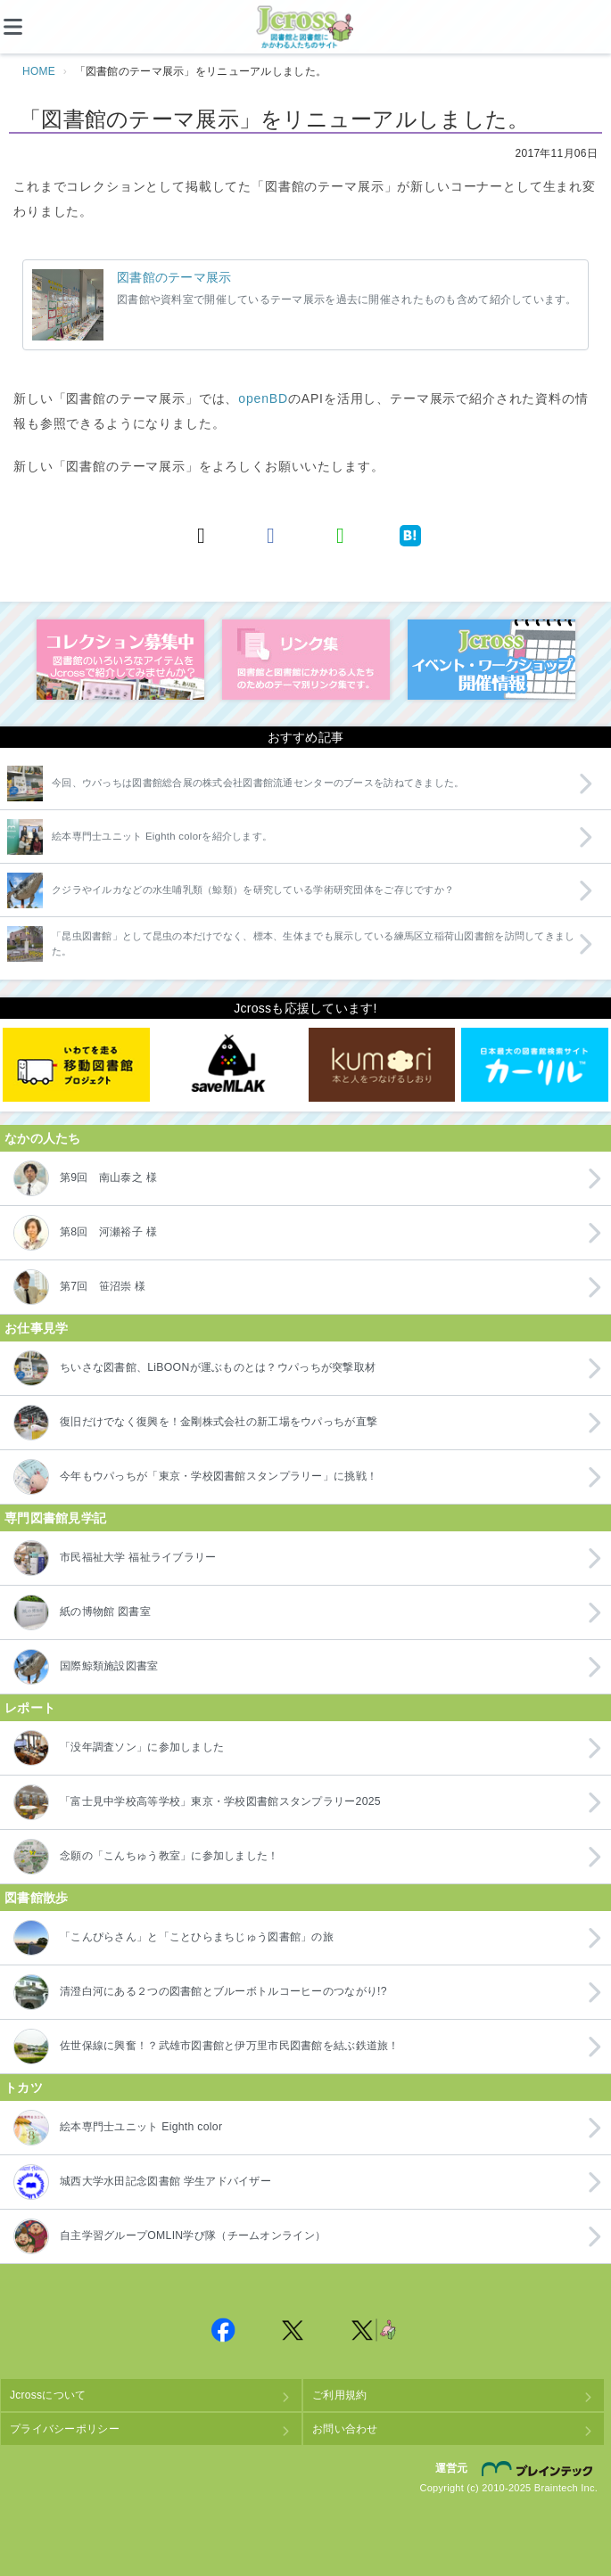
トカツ (23, 2087)
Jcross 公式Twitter (293, 2330)
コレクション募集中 (120, 659)
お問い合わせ (345, 2429)
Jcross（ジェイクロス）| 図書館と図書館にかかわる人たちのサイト (306, 27)
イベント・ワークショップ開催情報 (491, 659)
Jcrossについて (48, 2395)
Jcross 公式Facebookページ (223, 2330)
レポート (29, 1708)
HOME (38, 71)
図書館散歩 (36, 1898)
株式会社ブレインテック (540, 2468)
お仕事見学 (36, 1328)
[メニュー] (27, 26)
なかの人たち (42, 1138)
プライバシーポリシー (65, 2429)
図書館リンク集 (306, 659)
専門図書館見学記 (55, 1518)
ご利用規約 (339, 2395)
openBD (263, 398)
